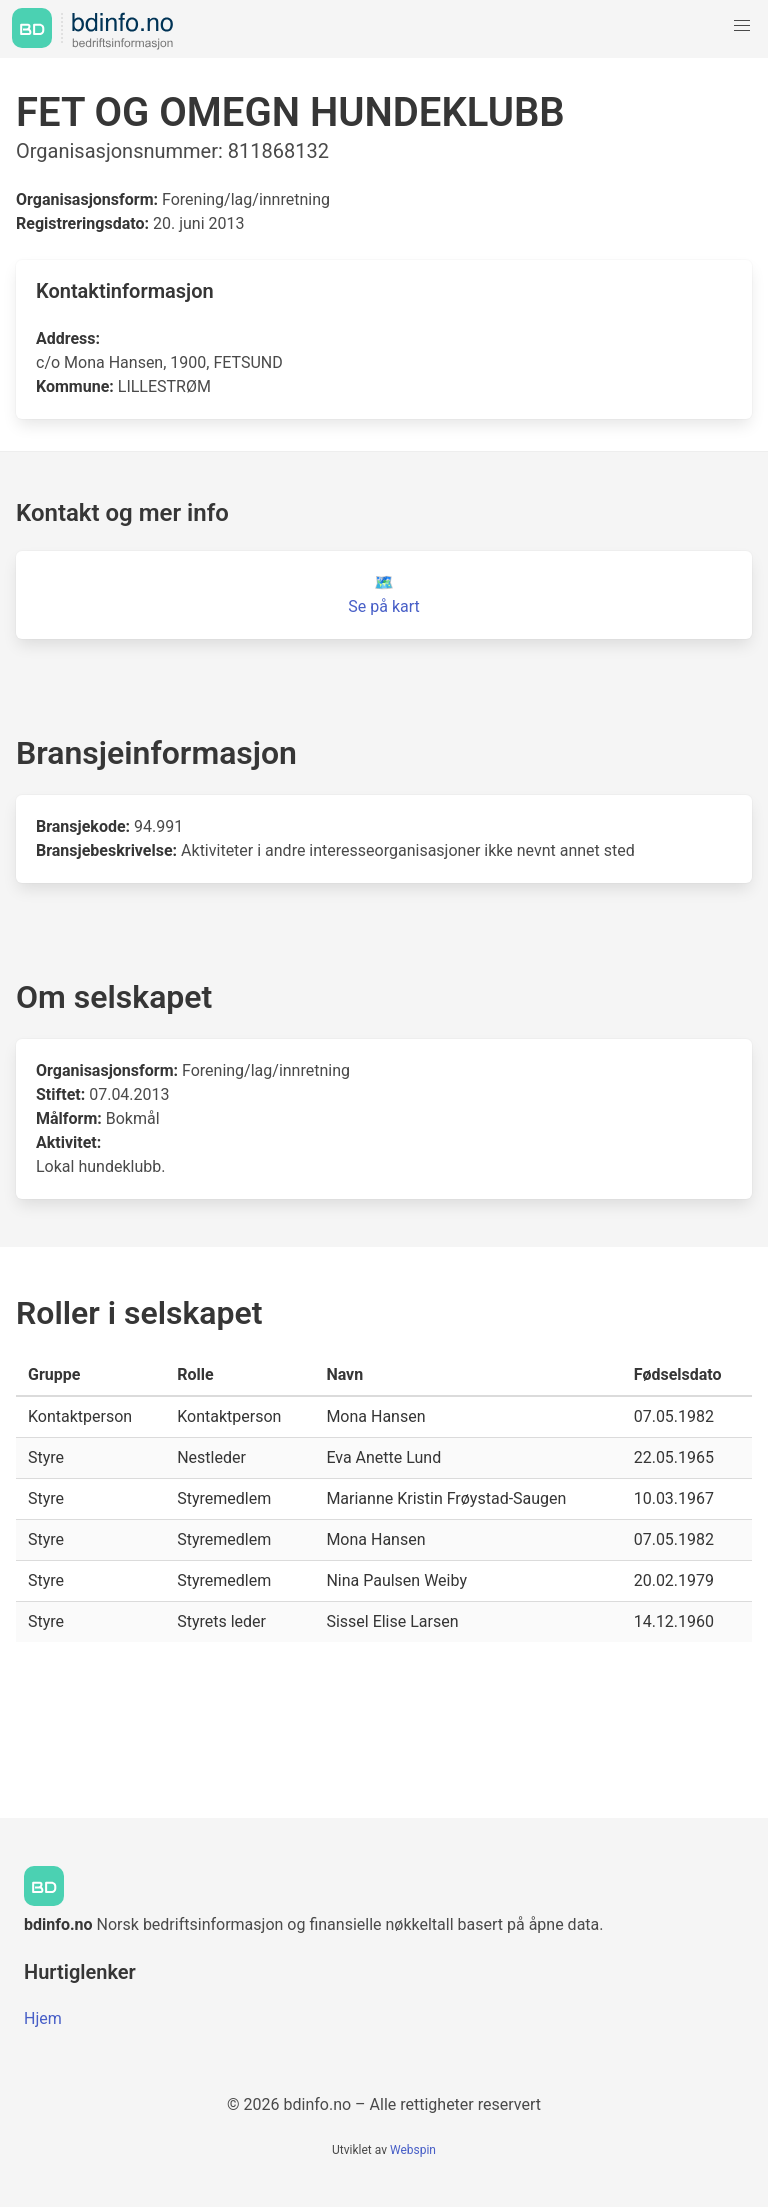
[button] (742, 26)
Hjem (43, 2018)
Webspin (413, 2150)
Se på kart (383, 606)
